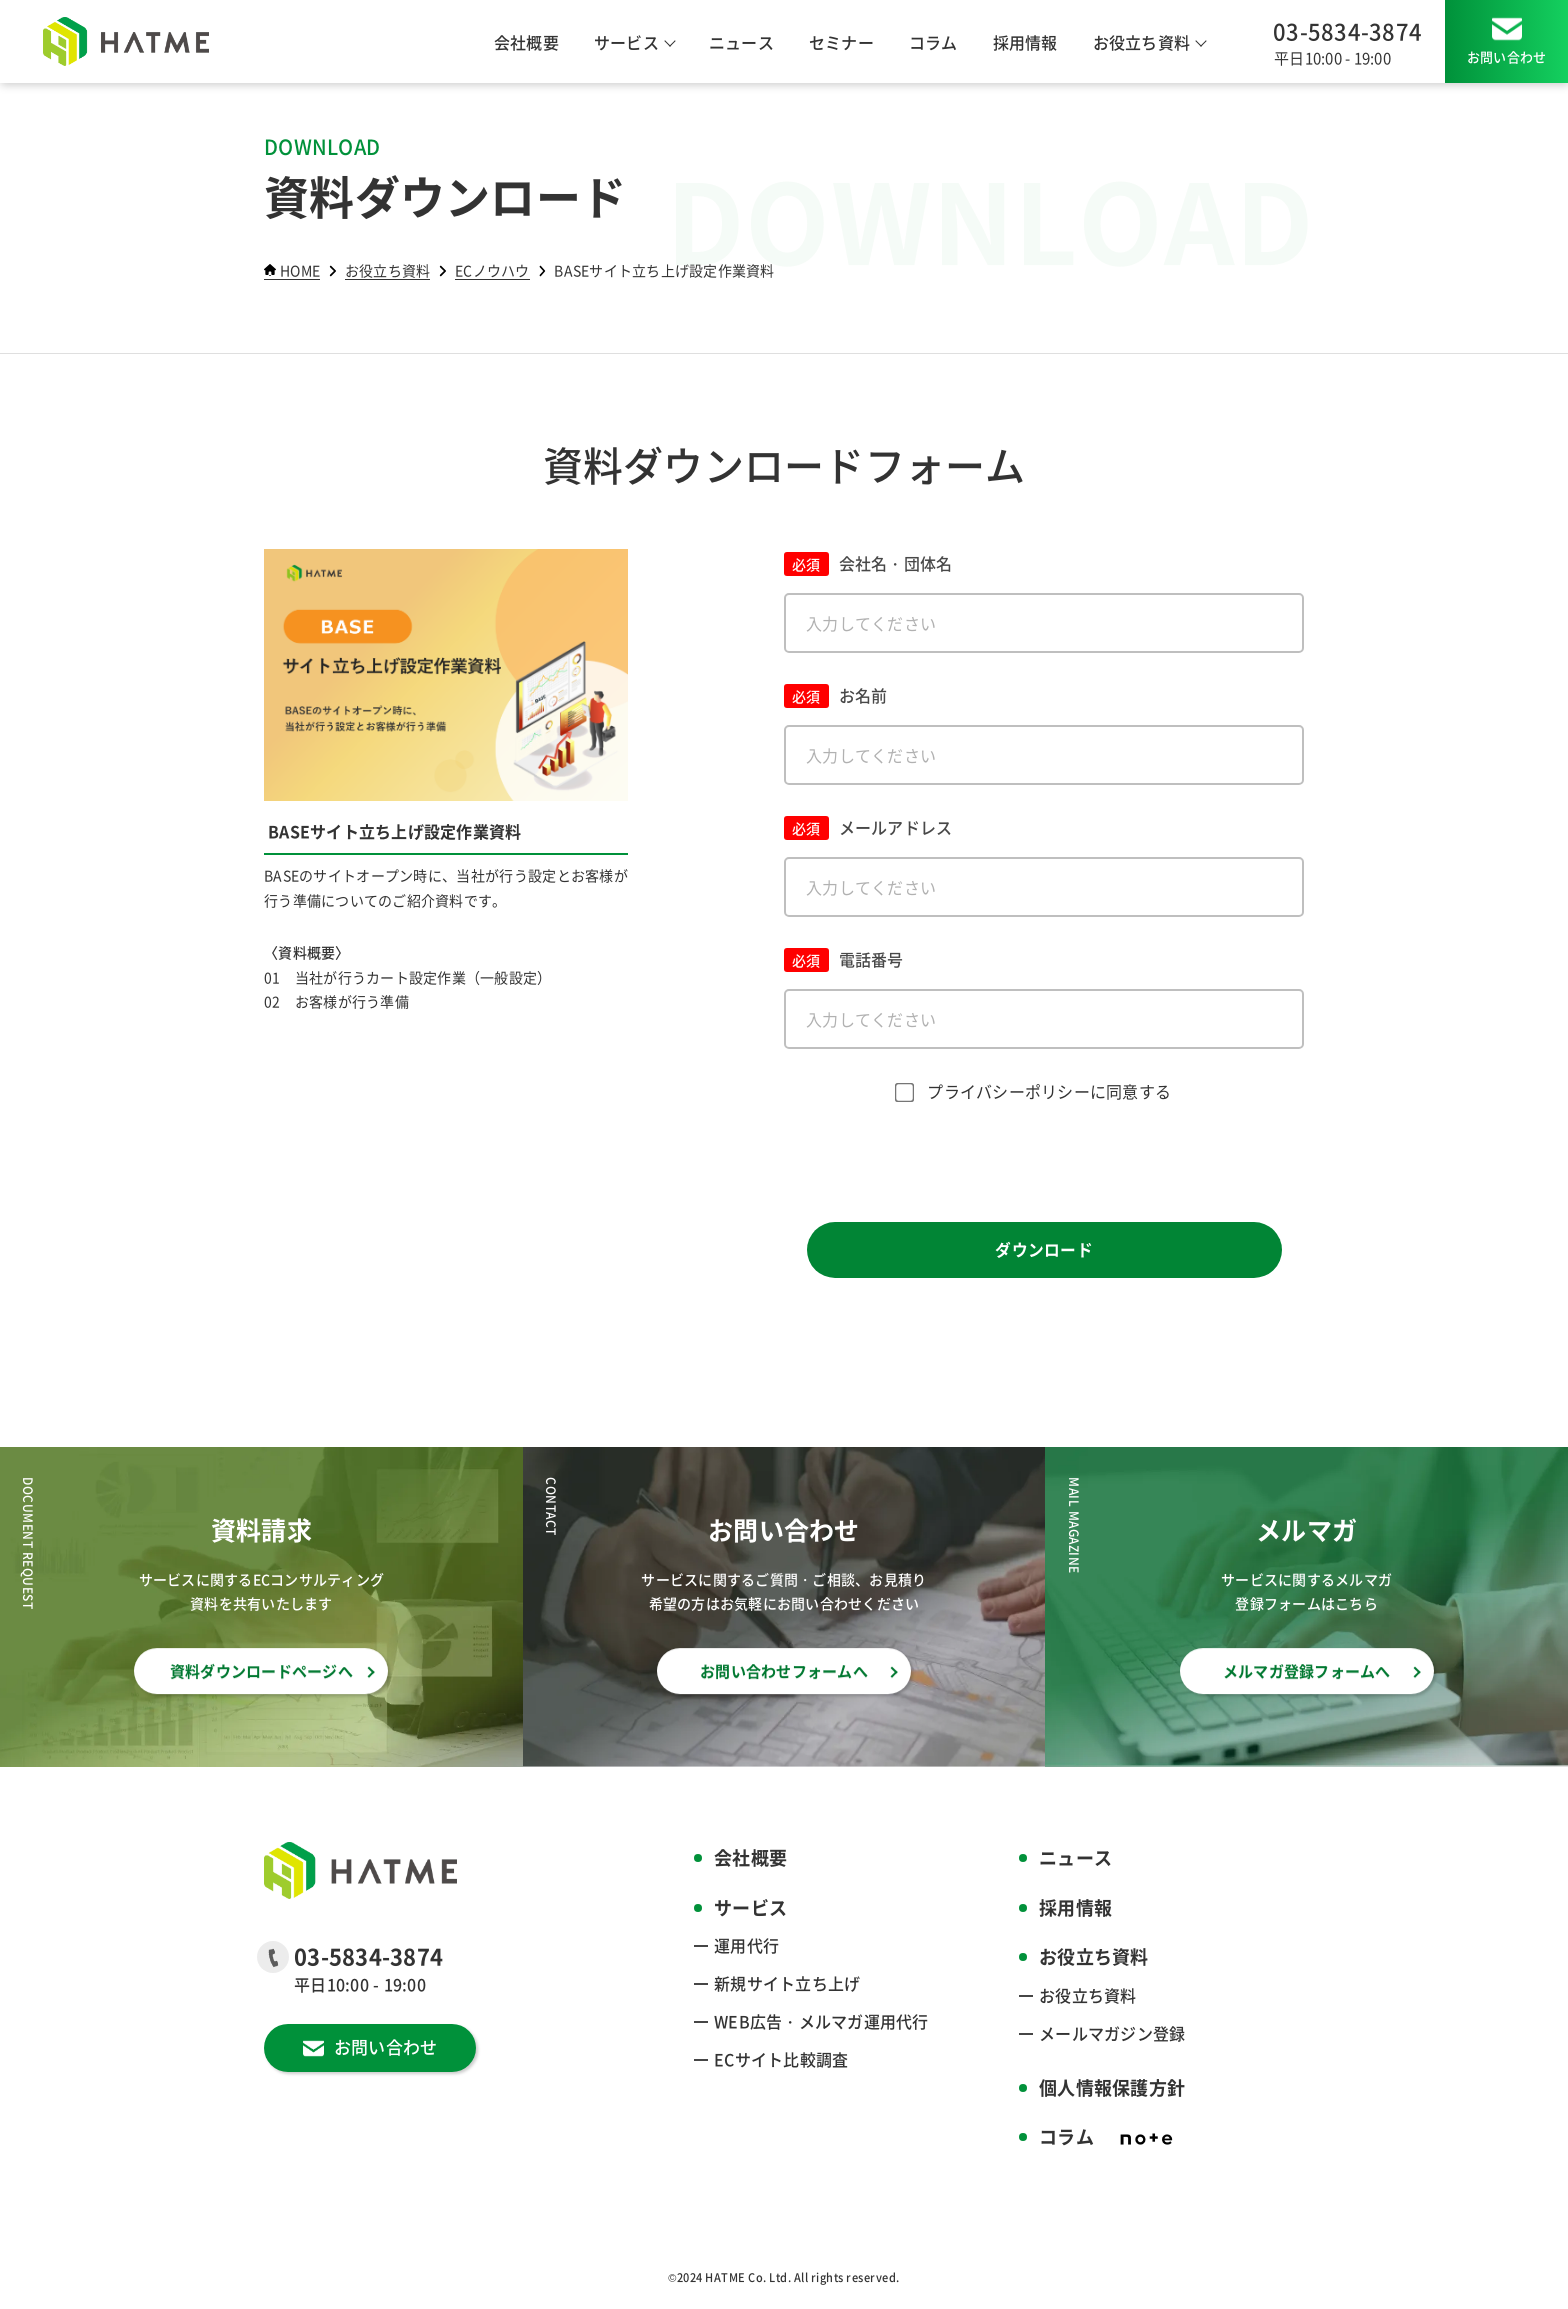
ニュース (741, 42)
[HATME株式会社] (126, 41)
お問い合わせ (1507, 56)
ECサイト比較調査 (781, 2059)
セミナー (841, 42)
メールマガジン (1112, 2033)
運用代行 (746, 1945)
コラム (933, 42)
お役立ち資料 (1088, 1995)
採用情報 (1025, 42)
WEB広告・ (821, 2021)
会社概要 (526, 42)
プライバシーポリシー (1008, 1091)
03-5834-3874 (1347, 30)
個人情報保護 (1112, 2088)
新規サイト (787, 1983)
